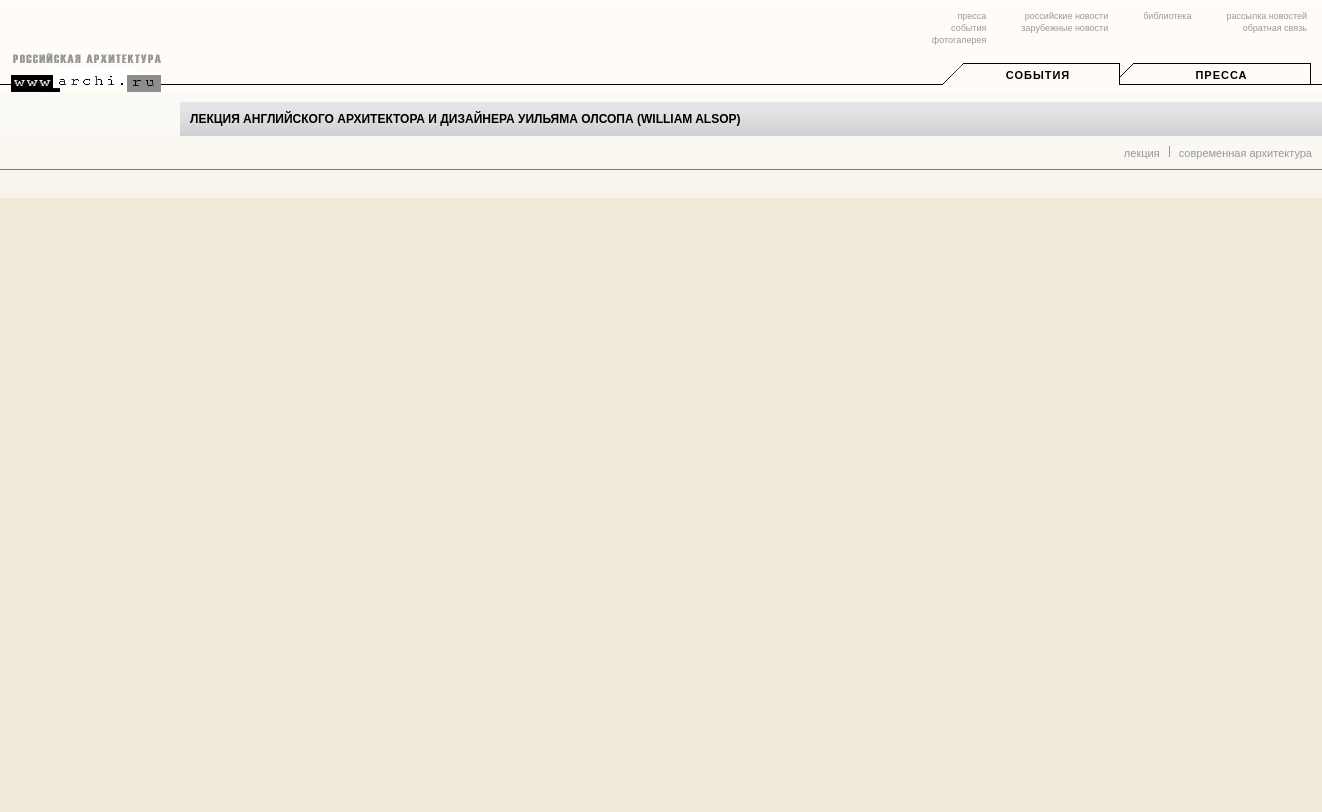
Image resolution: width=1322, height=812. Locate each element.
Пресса (1221, 75)
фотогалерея (959, 40)
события (968, 28)
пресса (971, 16)
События (1038, 75)
